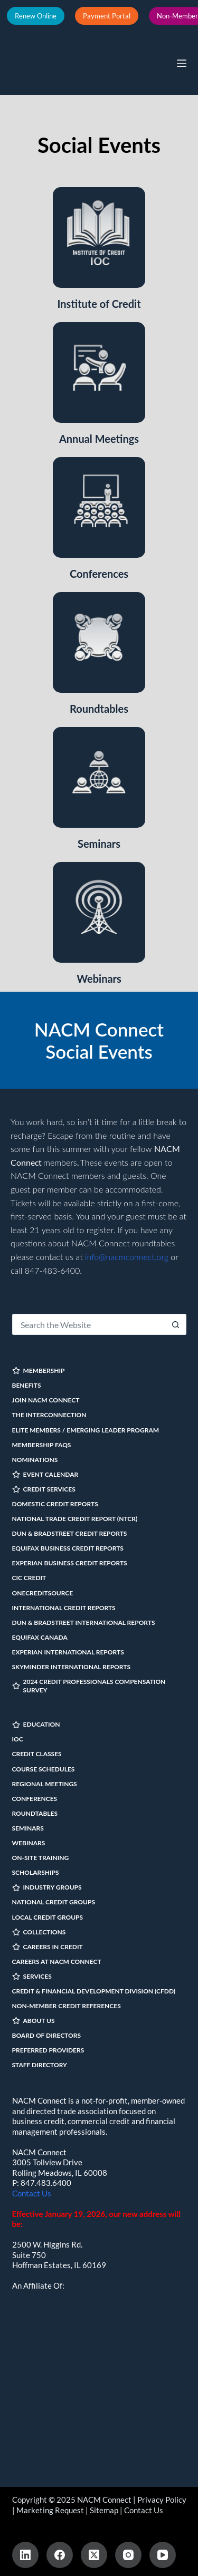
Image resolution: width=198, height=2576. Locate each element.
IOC (17, 1739)
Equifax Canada (40, 1637)
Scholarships (35, 1872)
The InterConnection (49, 1415)
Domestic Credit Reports (55, 1504)
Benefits (26, 1385)
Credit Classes (37, 1754)
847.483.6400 (46, 2182)
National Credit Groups (53, 1902)
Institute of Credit (98, 303)
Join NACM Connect (46, 1400)
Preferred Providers (48, 2050)
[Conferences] (99, 507)
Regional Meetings (44, 1784)
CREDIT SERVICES (44, 1489)
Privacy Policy (161, 2499)
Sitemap (104, 2510)
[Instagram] (128, 2555)
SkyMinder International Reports (71, 1667)
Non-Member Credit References (66, 2006)
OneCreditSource (42, 1593)
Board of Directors (46, 2035)
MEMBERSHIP (38, 1370)
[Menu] (181, 63)
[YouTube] (162, 2555)
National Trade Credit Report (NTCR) (75, 1519)
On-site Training (40, 1858)
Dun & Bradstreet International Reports (83, 1622)
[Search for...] (88, 1324)
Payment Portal (106, 16)
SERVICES (32, 1976)
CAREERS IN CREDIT (47, 1947)
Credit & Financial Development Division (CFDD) (94, 1991)
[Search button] (175, 1324)
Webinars (99, 978)
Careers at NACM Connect (56, 1961)
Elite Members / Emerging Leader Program (85, 1430)
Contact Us (31, 2193)
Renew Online (35, 16)
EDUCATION (36, 1724)
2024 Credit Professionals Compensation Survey (89, 1686)
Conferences (99, 573)
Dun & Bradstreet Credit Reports (69, 1533)
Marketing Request (50, 2510)
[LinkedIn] (25, 2555)
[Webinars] (99, 912)
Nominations (35, 1460)
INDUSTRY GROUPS (47, 1887)
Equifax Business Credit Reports (68, 1548)
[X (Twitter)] (94, 2555)
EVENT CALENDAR (45, 1474)
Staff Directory (39, 2065)
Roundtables (99, 708)
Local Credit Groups (47, 1917)
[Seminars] (99, 777)
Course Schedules (43, 1769)
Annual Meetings (99, 438)
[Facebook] (59, 2555)
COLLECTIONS (39, 1932)
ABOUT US (33, 2021)
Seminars (99, 843)
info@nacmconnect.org (126, 1257)
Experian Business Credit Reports (69, 1563)
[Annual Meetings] (99, 372)
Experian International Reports (68, 1652)
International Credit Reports (64, 1608)
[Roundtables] (99, 642)
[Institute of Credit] (99, 237)
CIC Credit (29, 1578)
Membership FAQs (41, 1445)
